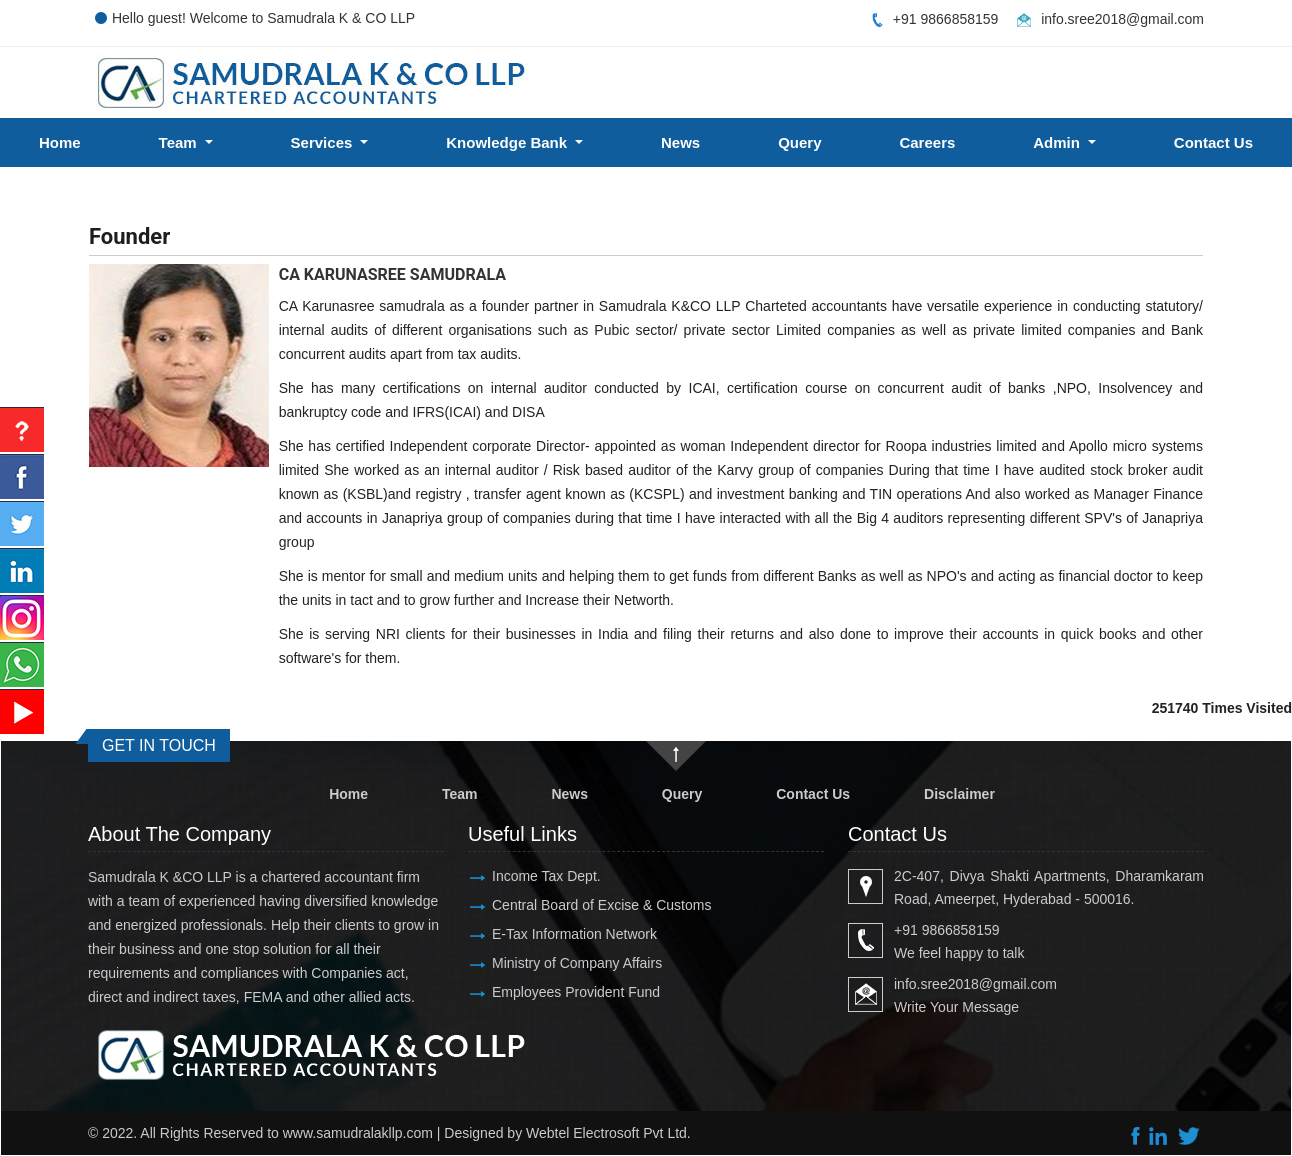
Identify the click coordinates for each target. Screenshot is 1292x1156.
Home (60, 142)
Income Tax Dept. (546, 876)
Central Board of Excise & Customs (601, 905)
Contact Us (813, 794)
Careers (927, 142)
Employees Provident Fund (576, 992)
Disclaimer (959, 794)
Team (460, 794)
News (680, 142)
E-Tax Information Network (574, 934)
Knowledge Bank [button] (508, 142)
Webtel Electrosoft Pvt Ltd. (608, 1133)
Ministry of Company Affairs (577, 963)
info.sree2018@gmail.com (1122, 19)
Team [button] (180, 142)
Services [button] (324, 142)
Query (799, 142)
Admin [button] (1058, 142)
